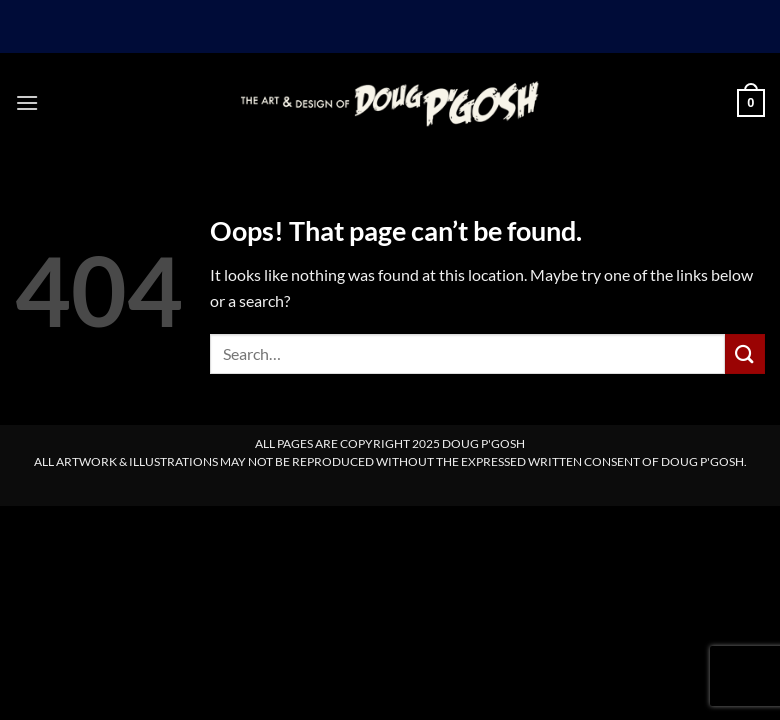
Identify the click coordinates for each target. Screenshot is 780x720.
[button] (27, 102)
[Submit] (745, 353)
